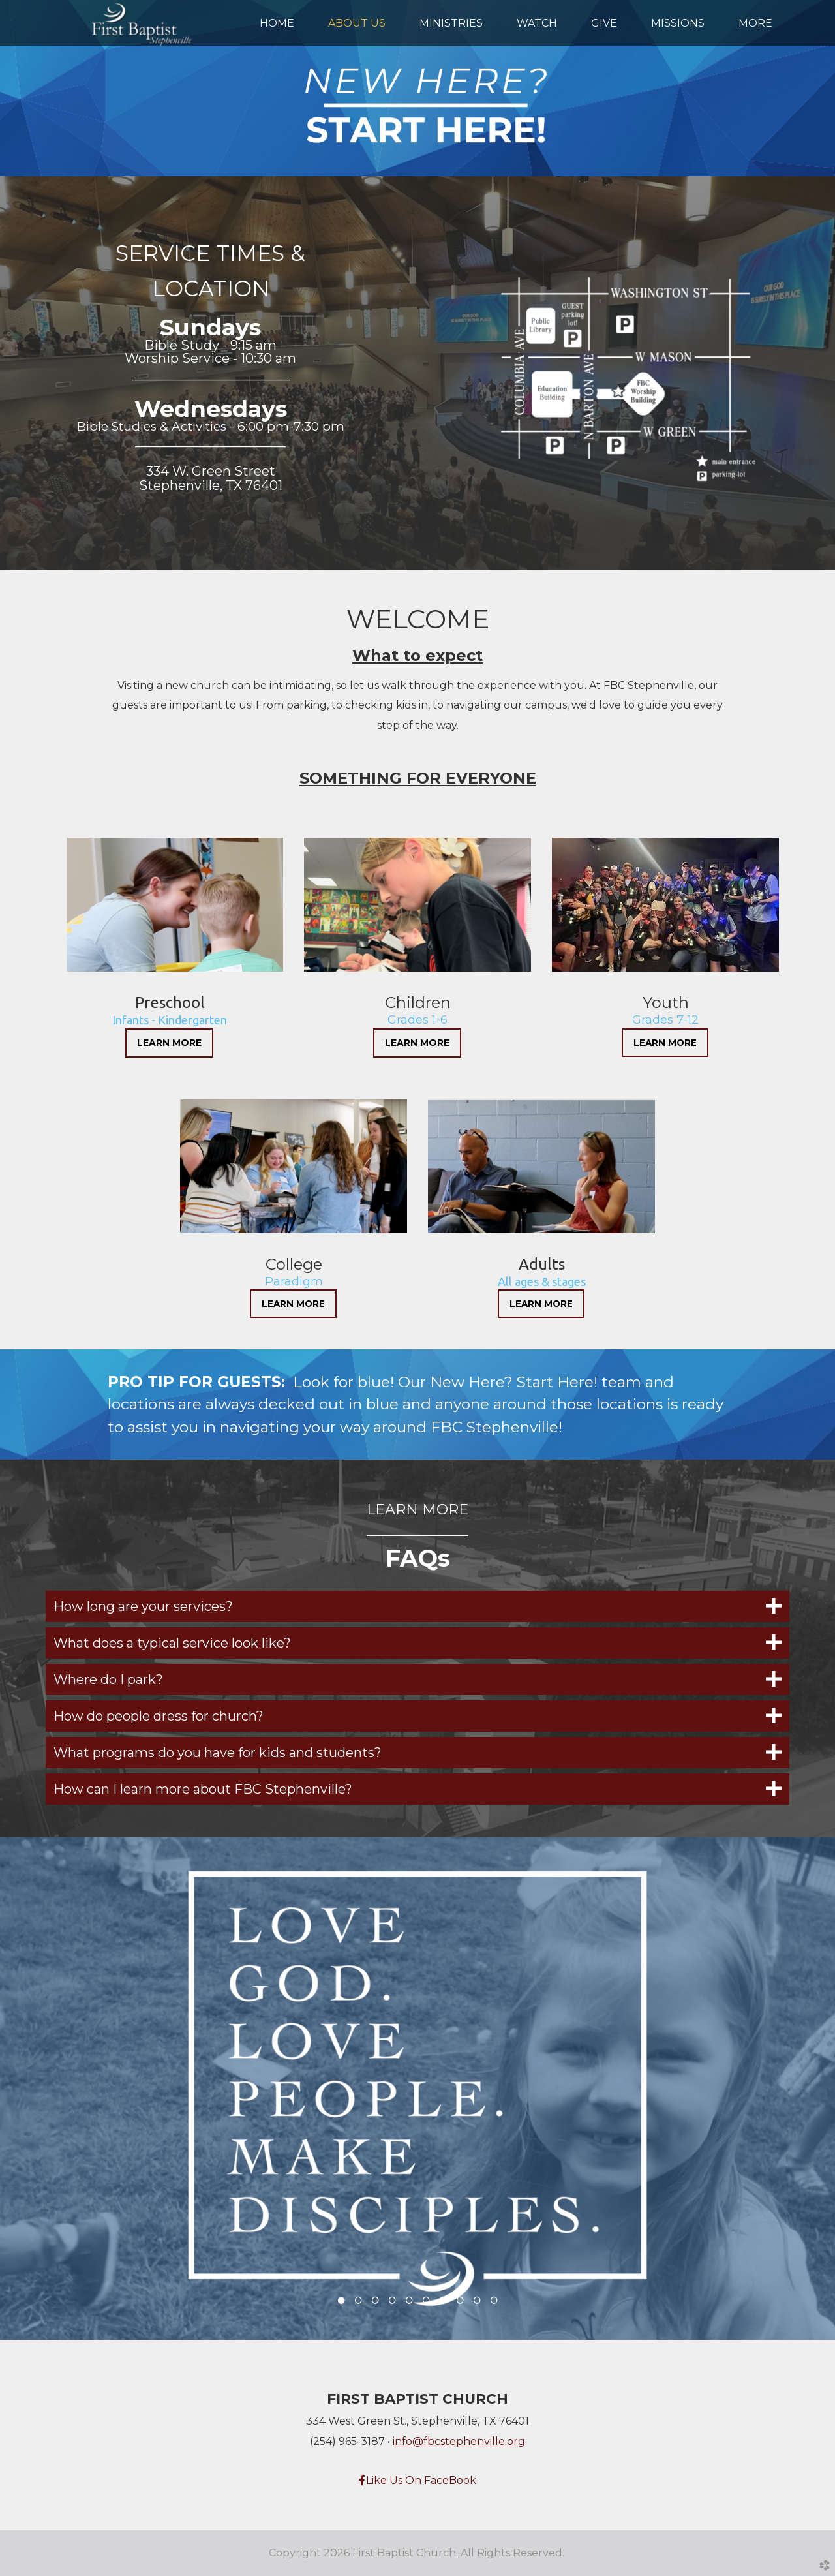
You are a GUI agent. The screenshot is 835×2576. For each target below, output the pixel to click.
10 (493, 2303)
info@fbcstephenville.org (459, 2441)
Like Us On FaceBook (417, 2480)
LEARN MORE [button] (169, 1043)
